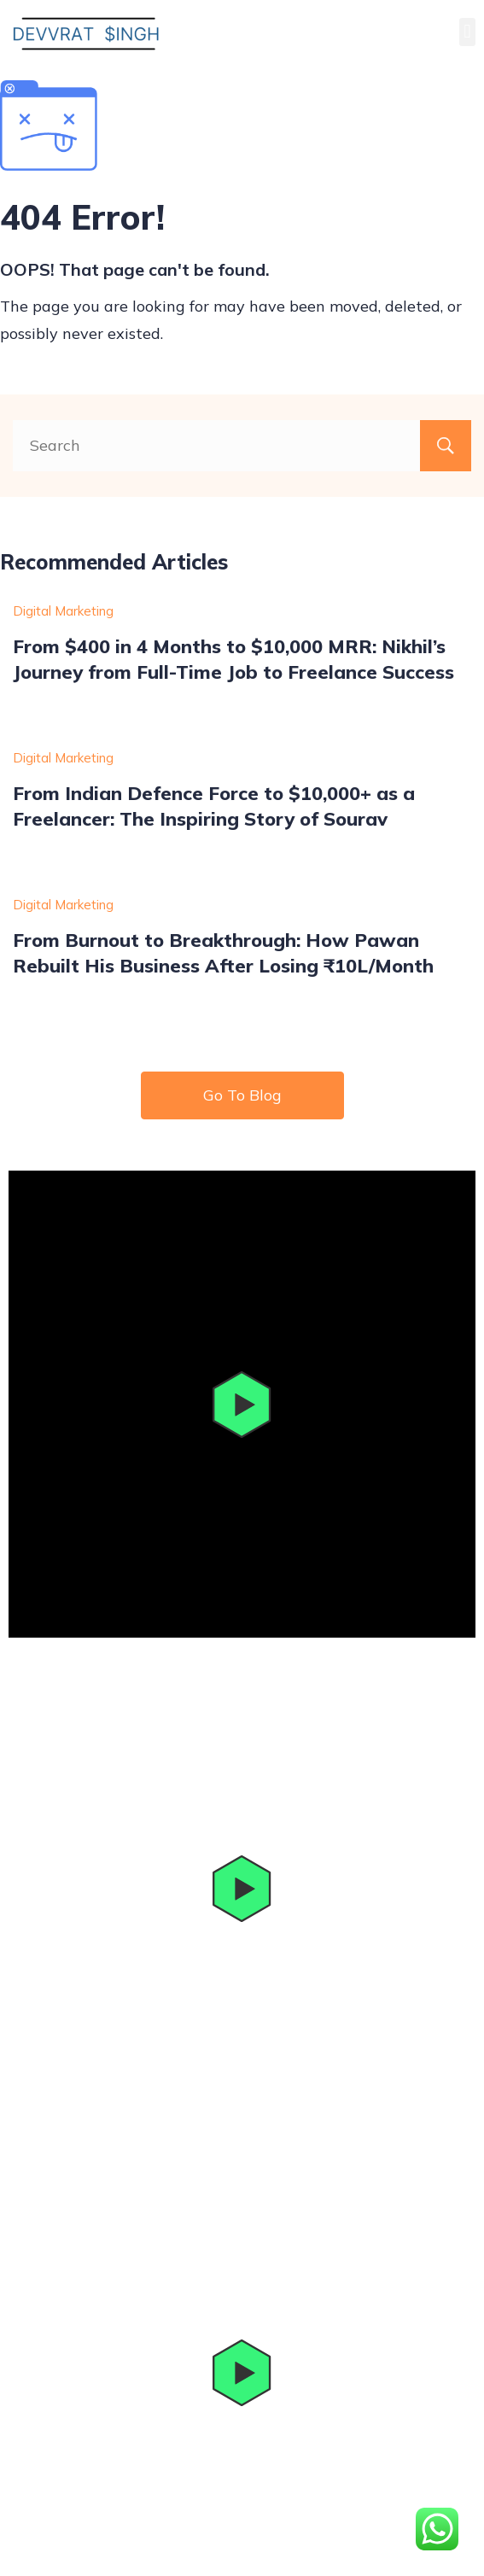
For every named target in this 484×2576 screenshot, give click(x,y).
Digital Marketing (63, 611)
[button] (467, 32)
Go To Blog (242, 1095)
